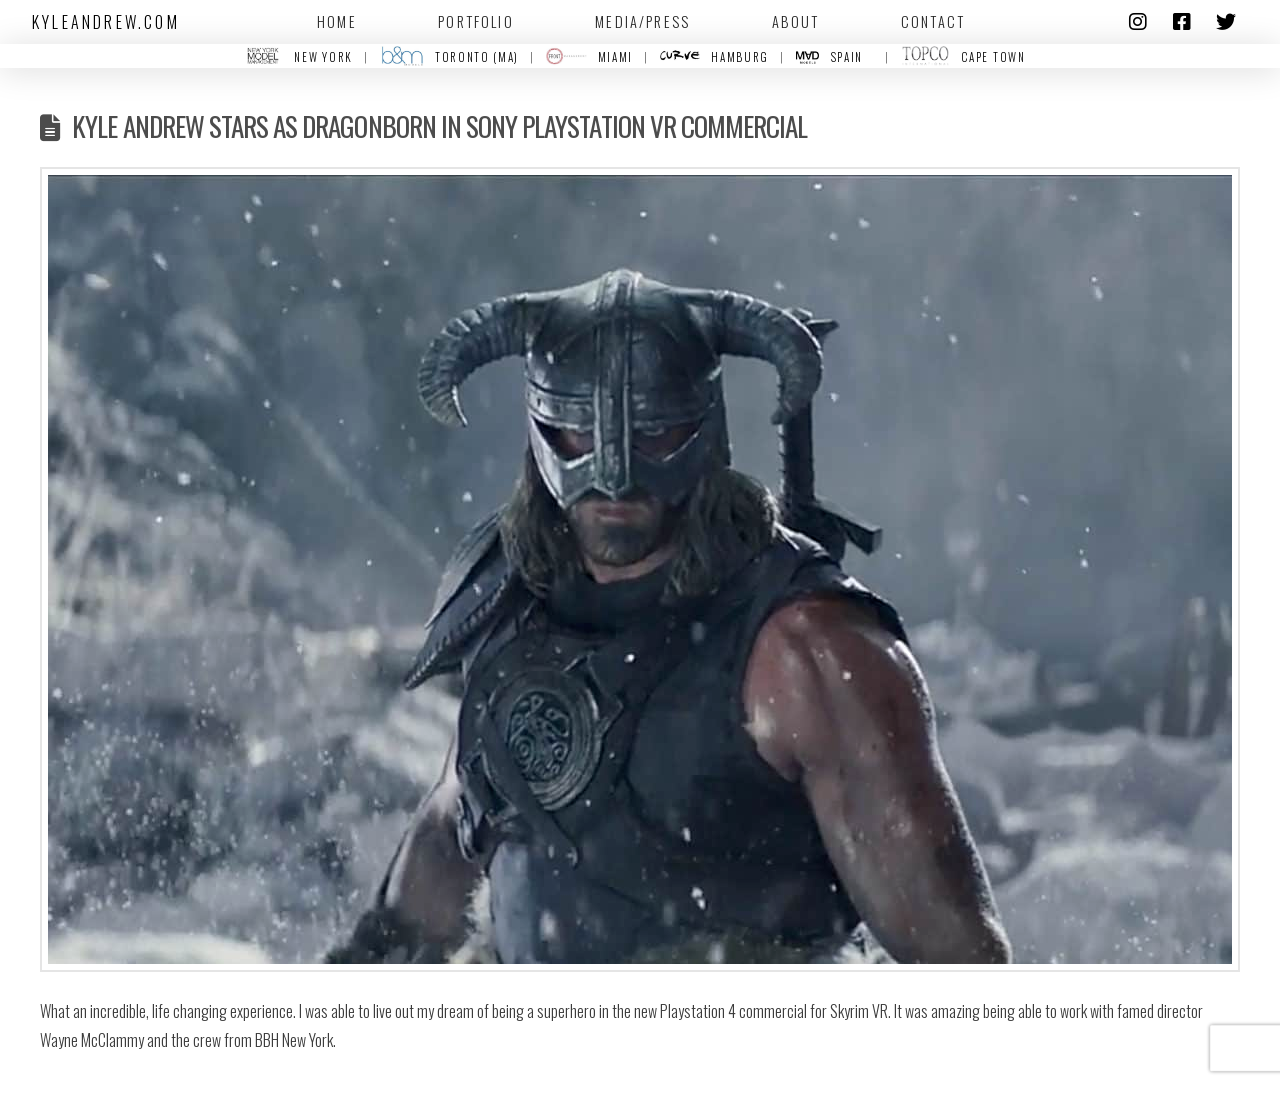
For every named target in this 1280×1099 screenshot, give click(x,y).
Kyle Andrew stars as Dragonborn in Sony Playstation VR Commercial (439, 126)
